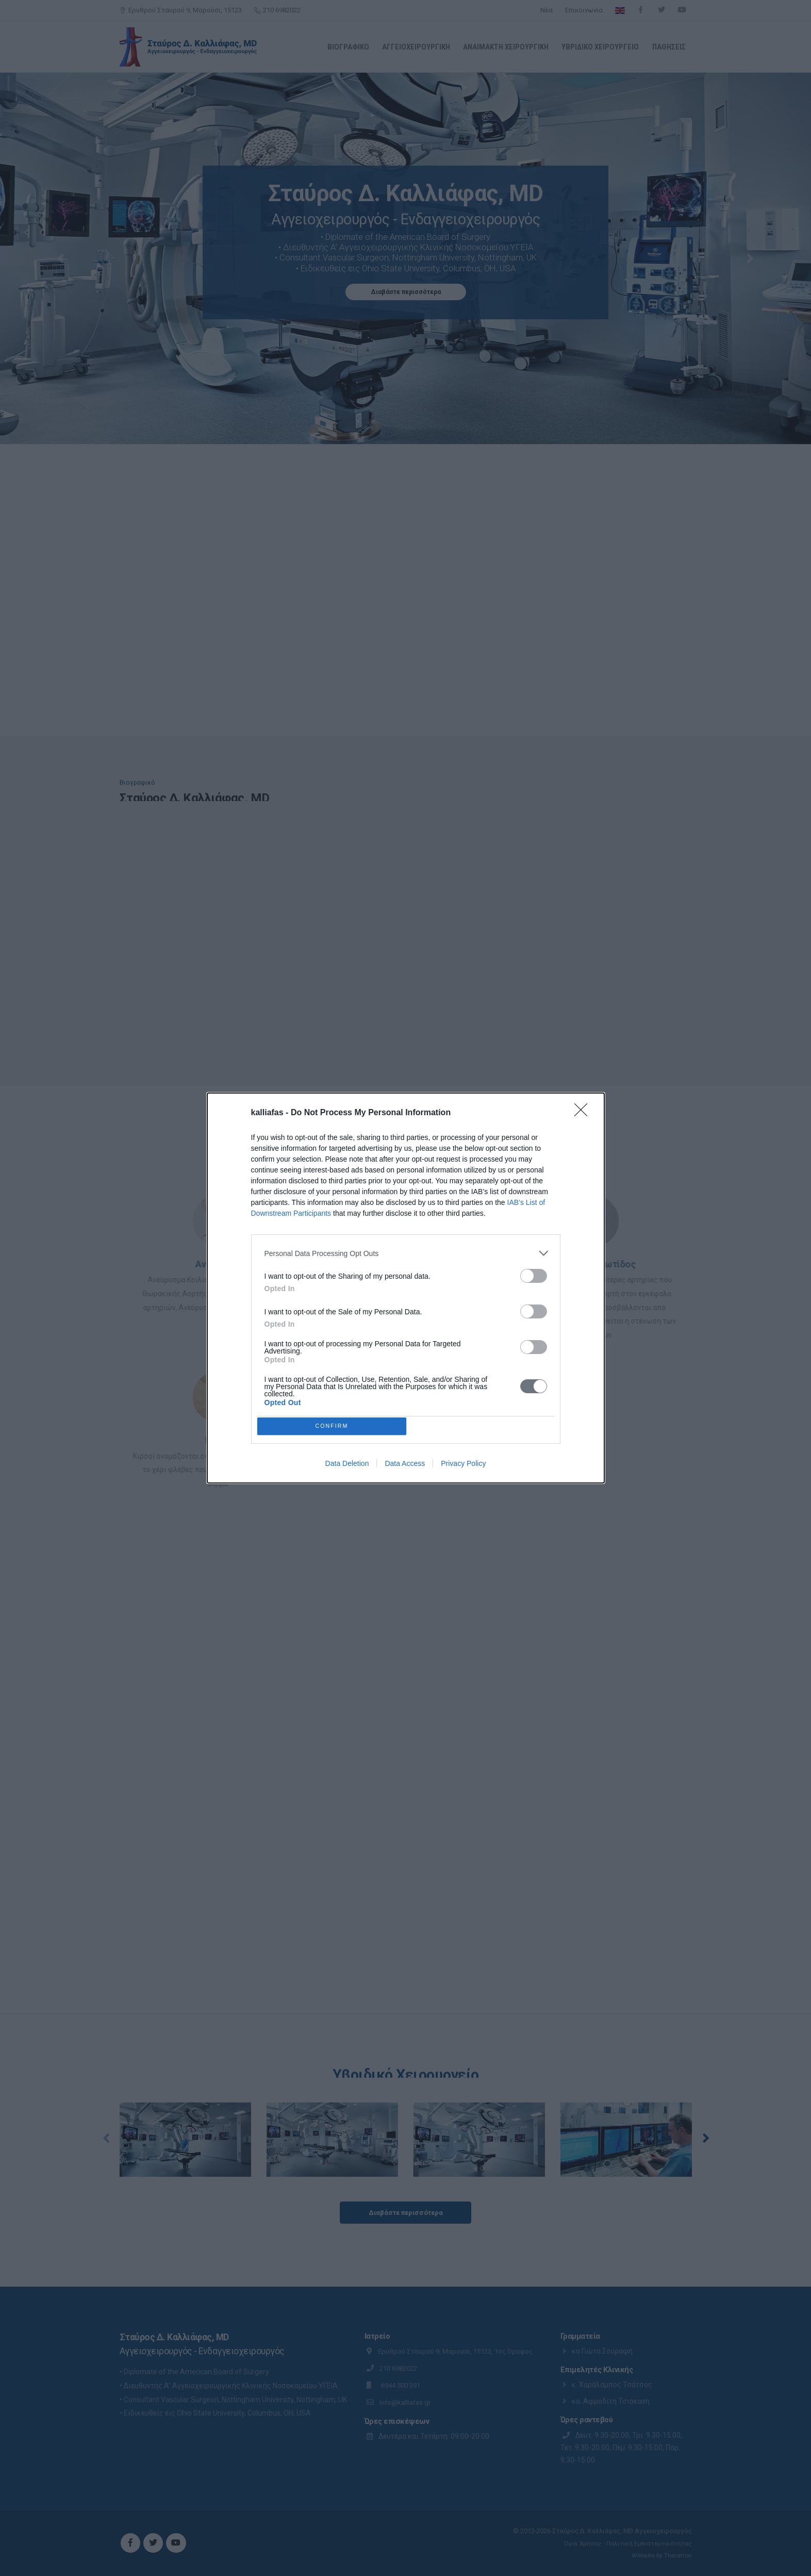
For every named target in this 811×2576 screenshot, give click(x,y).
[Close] (584, 1110)
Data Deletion (347, 1466)
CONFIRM (334, 1426)
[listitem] (405, 1250)
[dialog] (405, 1288)
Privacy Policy (463, 1466)
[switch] (533, 1273)
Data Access (405, 1466)
